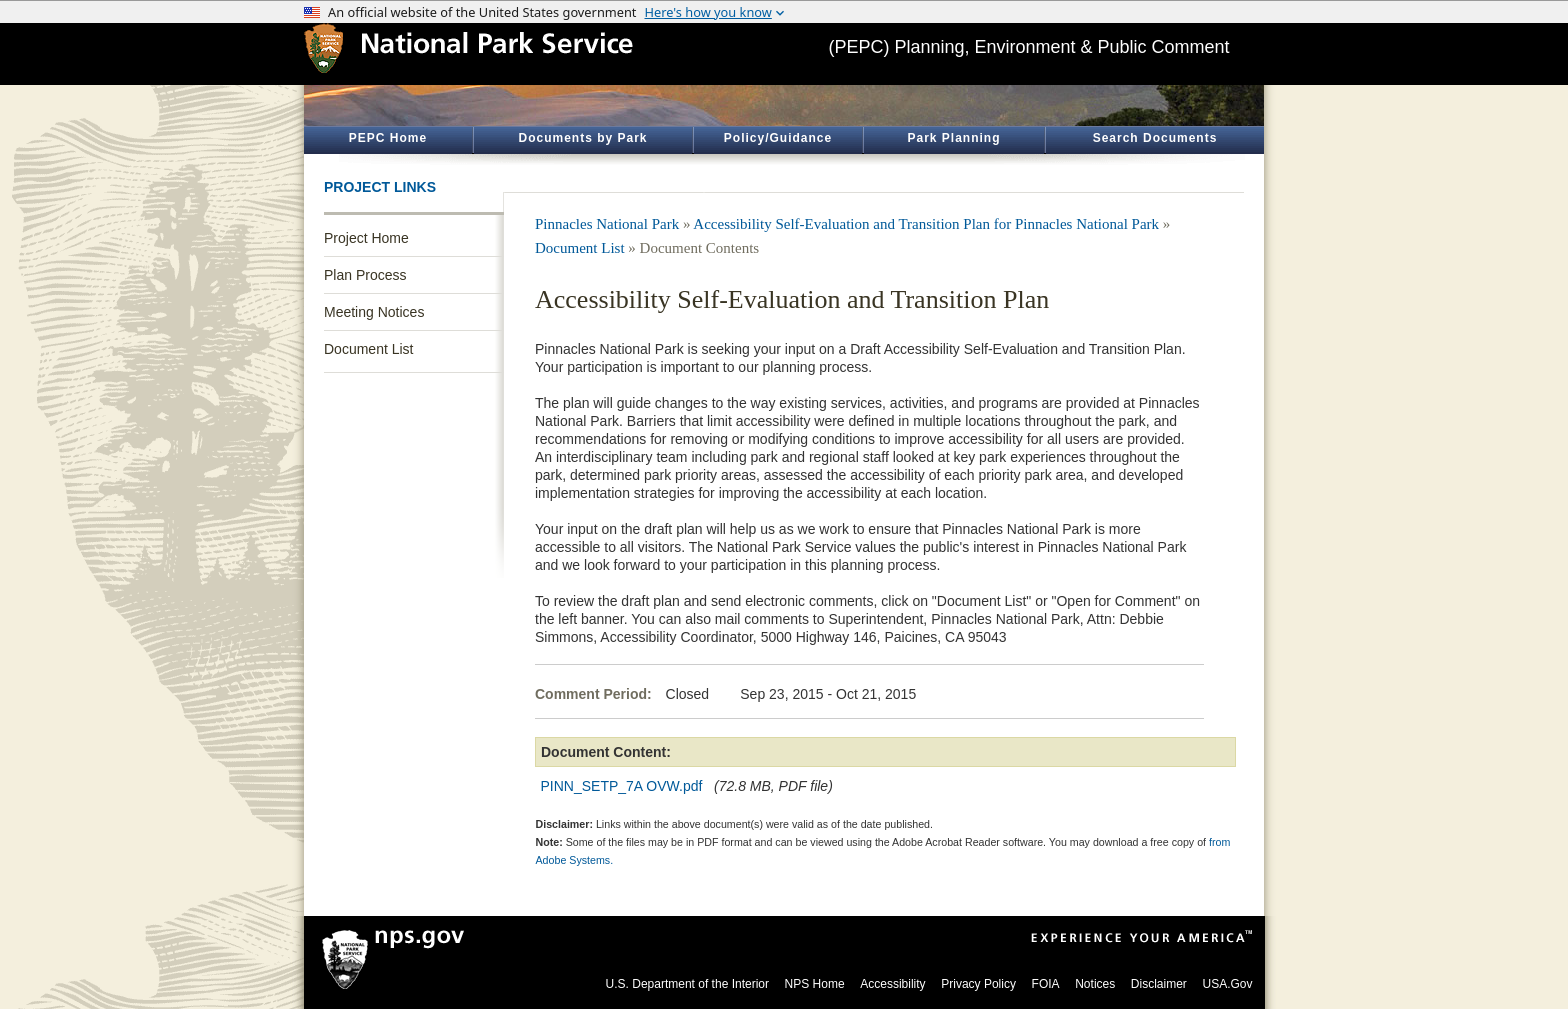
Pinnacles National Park (607, 224)
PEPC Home (388, 138)
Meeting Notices (374, 312)
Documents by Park (582, 138)
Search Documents (1155, 138)
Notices (1095, 984)
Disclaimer (1159, 984)
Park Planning (953, 138)
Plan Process (365, 275)
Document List (368, 349)
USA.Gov (1227, 984)
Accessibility (892, 984)
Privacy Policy (978, 984)
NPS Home (815, 984)
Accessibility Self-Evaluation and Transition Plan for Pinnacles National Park (926, 224)
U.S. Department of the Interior (687, 984)
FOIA (1046, 984)
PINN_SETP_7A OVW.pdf (622, 786)
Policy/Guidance (778, 138)
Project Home (366, 238)
